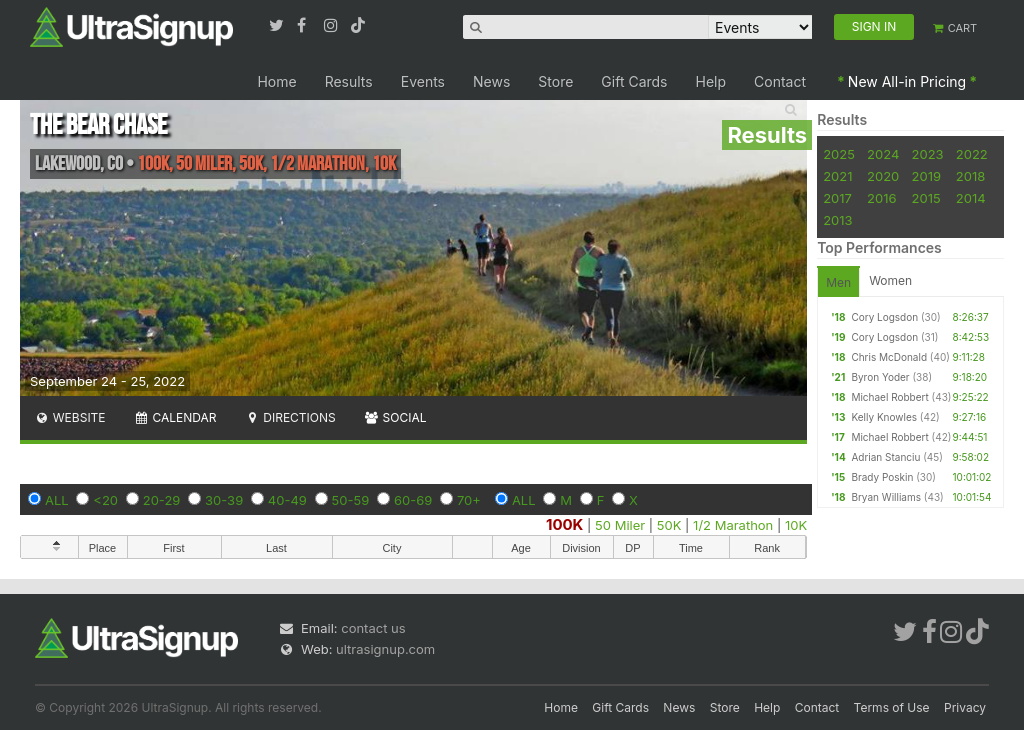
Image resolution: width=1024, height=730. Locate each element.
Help (711, 81)
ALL (57, 500)
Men (838, 282)
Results (349, 81)
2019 (926, 176)
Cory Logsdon (884, 317)
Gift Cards (634, 81)
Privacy (965, 707)
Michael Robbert (889, 397)
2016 (881, 198)
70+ (469, 500)
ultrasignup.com (385, 649)
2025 (839, 154)
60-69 (413, 500)
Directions (289, 417)
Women (890, 280)
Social (395, 417)
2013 (837, 220)
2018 (970, 176)
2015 (926, 198)
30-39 (224, 500)
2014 (971, 198)
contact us (373, 628)
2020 (883, 176)
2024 (883, 154)
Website (70, 417)
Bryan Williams (886, 497)
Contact (780, 81)
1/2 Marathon (733, 525)
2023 (928, 154)
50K (669, 525)
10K (796, 525)
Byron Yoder (880, 377)
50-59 (351, 500)
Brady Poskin (882, 477)
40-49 (287, 500)
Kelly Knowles (884, 417)
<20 (105, 500)
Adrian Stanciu (885, 457)
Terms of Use (892, 707)
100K (565, 524)
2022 (972, 154)
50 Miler (620, 525)
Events (423, 81)
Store (555, 81)
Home (276, 81)
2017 (837, 198)
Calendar (175, 417)
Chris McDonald (889, 357)
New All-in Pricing (907, 81)
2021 (837, 176)
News (491, 81)
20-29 (162, 500)
